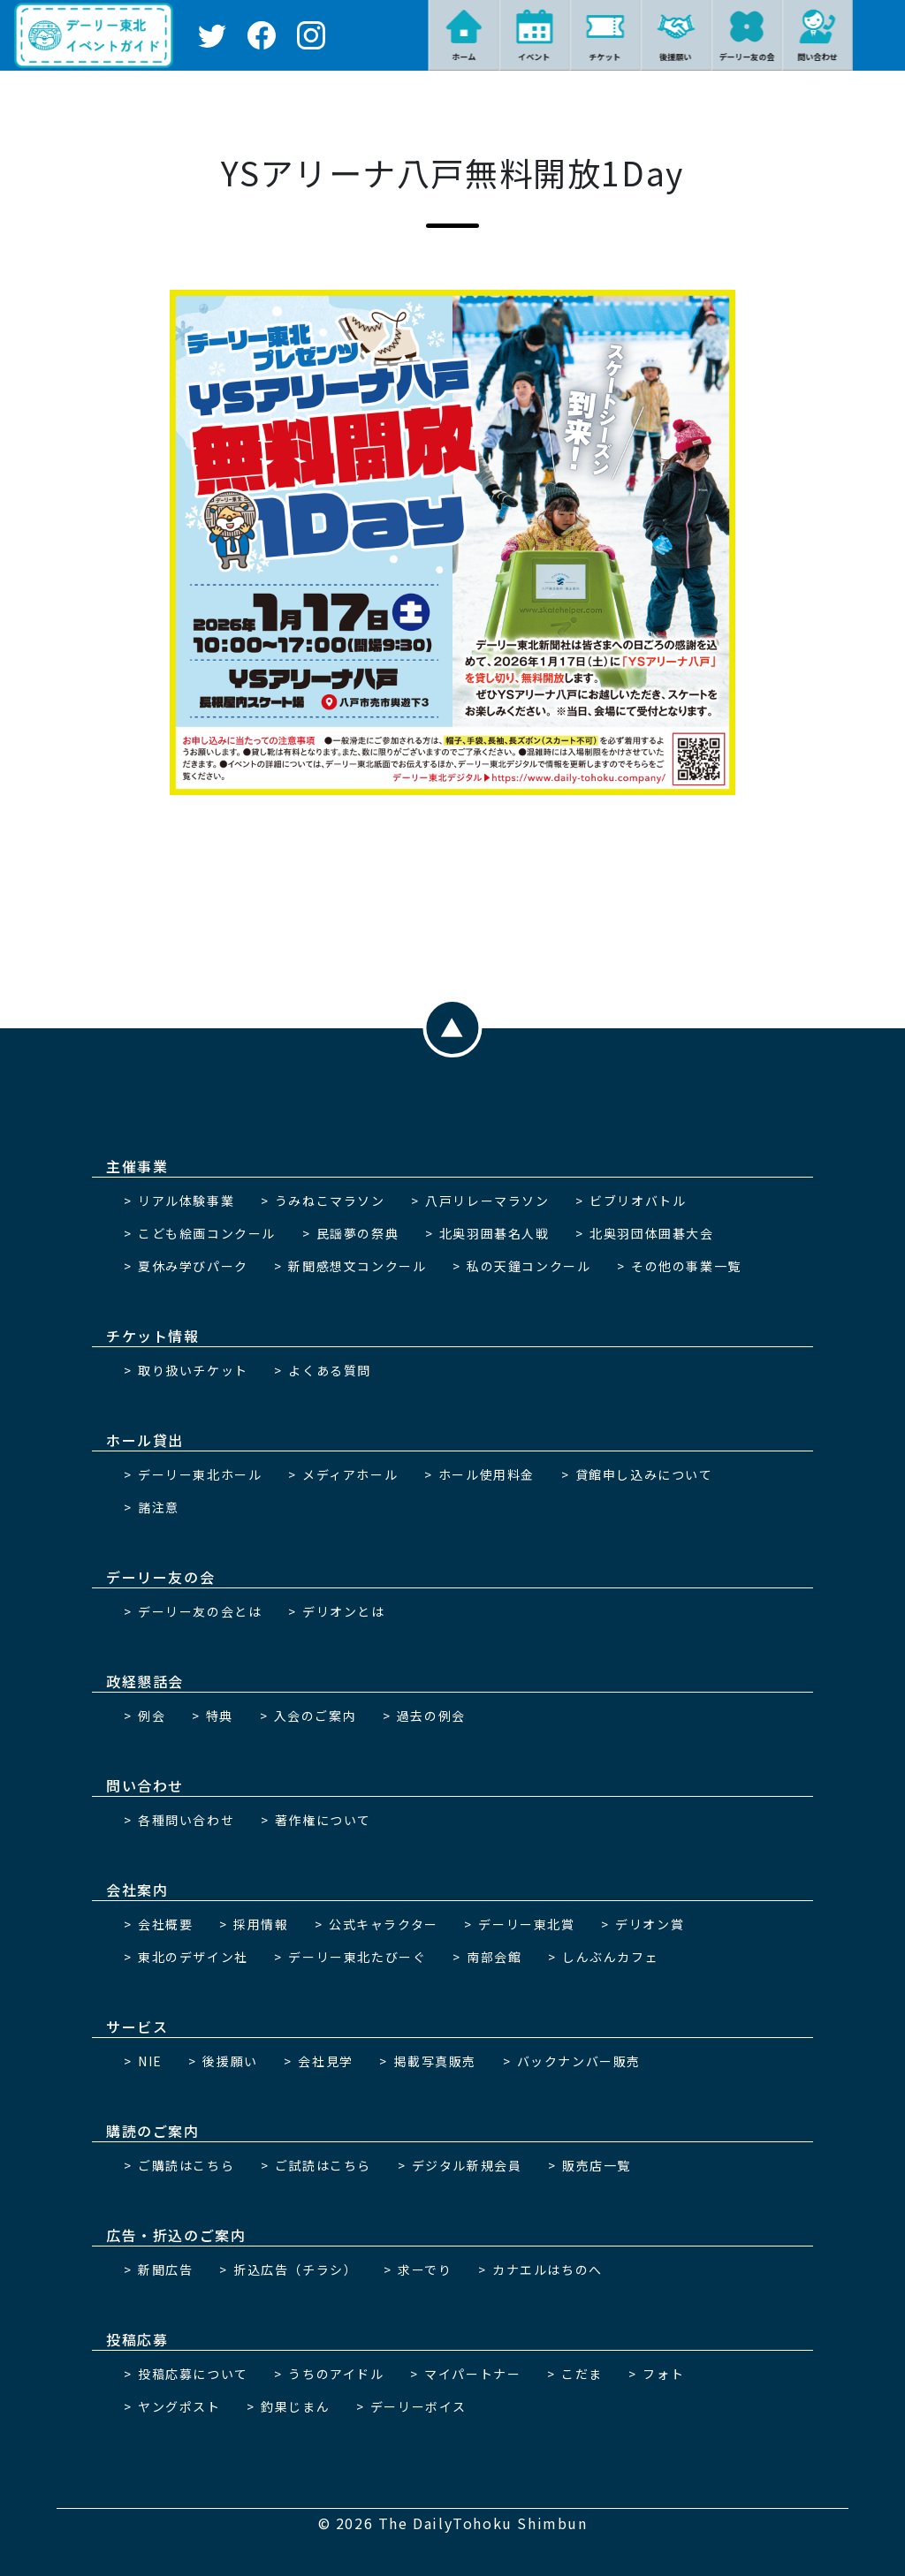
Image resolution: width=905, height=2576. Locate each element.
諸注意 (158, 1507)
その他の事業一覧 (686, 1266)
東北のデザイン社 (193, 1957)
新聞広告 (165, 2269)
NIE (150, 2061)
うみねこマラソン (330, 1200)
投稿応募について (193, 2374)
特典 (219, 1715)
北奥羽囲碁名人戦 (494, 1233)
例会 (151, 1715)
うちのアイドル (336, 2374)
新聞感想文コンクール (357, 1266)
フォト (663, 2374)
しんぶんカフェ (610, 1957)
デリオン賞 (649, 1924)
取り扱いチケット (193, 1370)
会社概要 (165, 1924)
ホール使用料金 (486, 1474)
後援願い (229, 2061)
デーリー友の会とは (200, 1611)
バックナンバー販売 (579, 2061)
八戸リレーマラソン (487, 1200)
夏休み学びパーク (193, 1266)
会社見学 (325, 2061)
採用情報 (260, 1924)
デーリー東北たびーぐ (357, 1957)
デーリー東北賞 (526, 1924)
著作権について (323, 1820)
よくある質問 (329, 1370)
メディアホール (350, 1474)
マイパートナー (472, 2374)
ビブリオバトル (637, 1200)
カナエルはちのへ (547, 2269)
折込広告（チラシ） (295, 2269)
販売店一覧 (596, 2165)
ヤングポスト (179, 2406)
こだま (582, 2374)
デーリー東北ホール (200, 1474)
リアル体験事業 (186, 1200)
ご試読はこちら (323, 2165)
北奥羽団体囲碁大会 (651, 1233)
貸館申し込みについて (644, 1474)
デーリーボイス (418, 2406)
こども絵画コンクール (207, 1233)
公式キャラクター (383, 1924)
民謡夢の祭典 (357, 1233)
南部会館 (494, 1957)
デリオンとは (343, 1611)
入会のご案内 (315, 1715)
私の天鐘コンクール (528, 1266)
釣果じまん (295, 2406)
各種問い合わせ (186, 1820)
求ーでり (425, 2269)
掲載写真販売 (434, 2061)
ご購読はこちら (186, 2165)
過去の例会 (431, 1715)
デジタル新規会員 (467, 2165)
